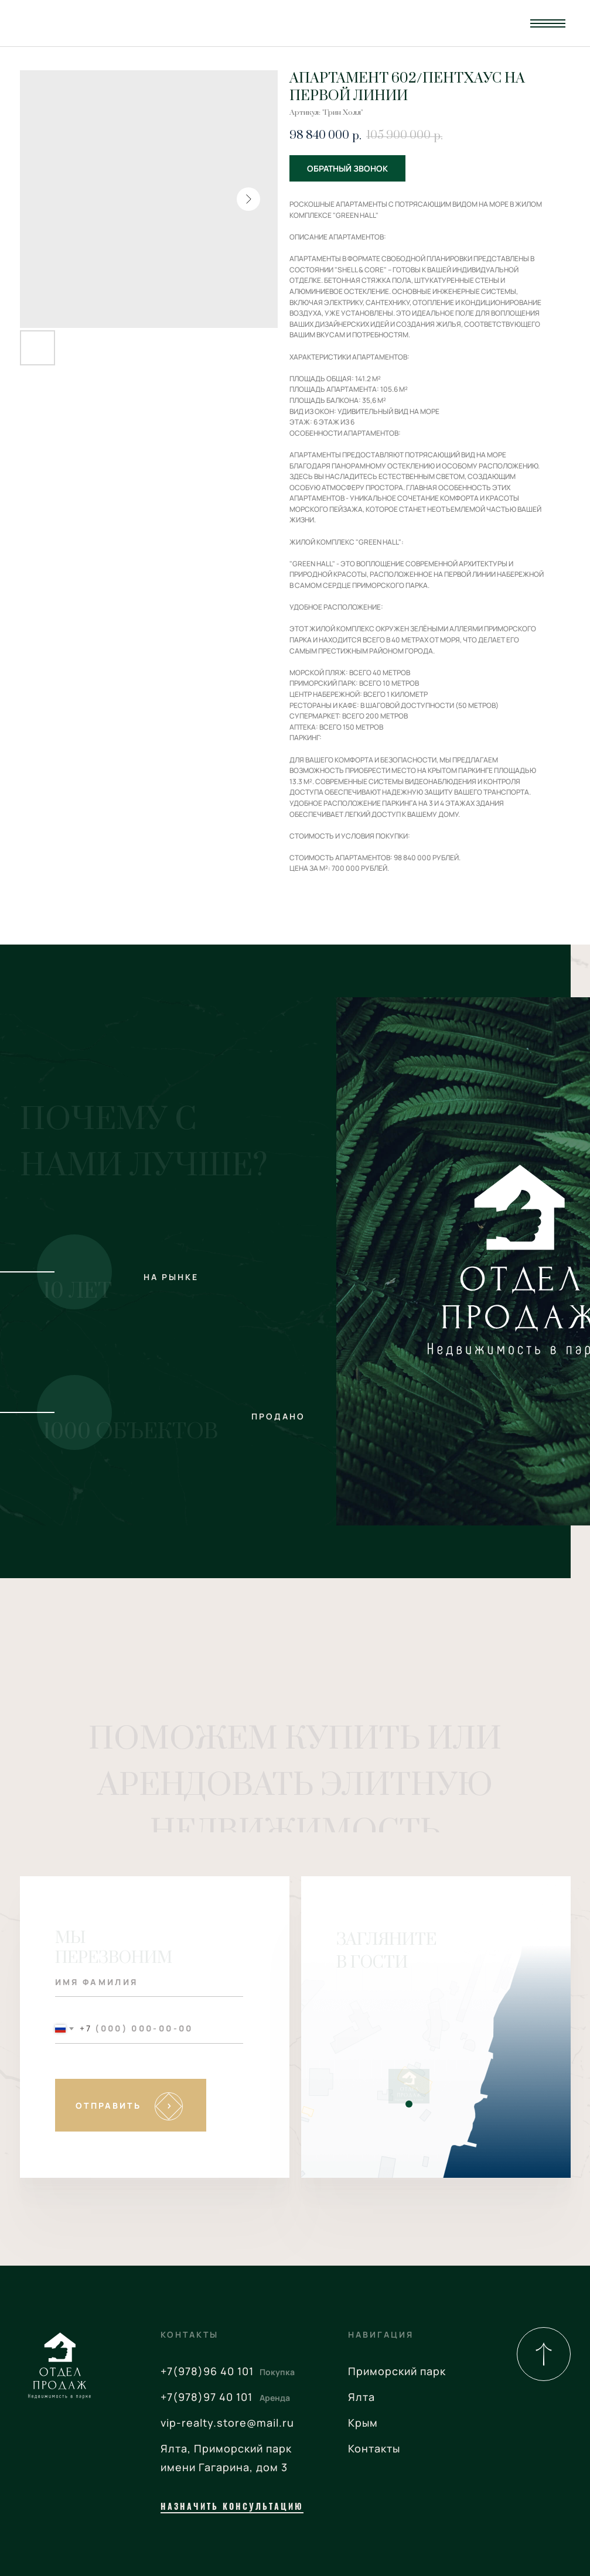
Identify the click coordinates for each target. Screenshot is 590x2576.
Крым (363, 2423)
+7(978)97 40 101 (207, 2397)
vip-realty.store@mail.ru (227, 2423)
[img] (544, 2354)
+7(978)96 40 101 (207, 2371)
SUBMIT (130, 2105)
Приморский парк (397, 2371)
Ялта (361, 2397)
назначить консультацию (232, 2506)
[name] (149, 1982)
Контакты (374, 2448)
